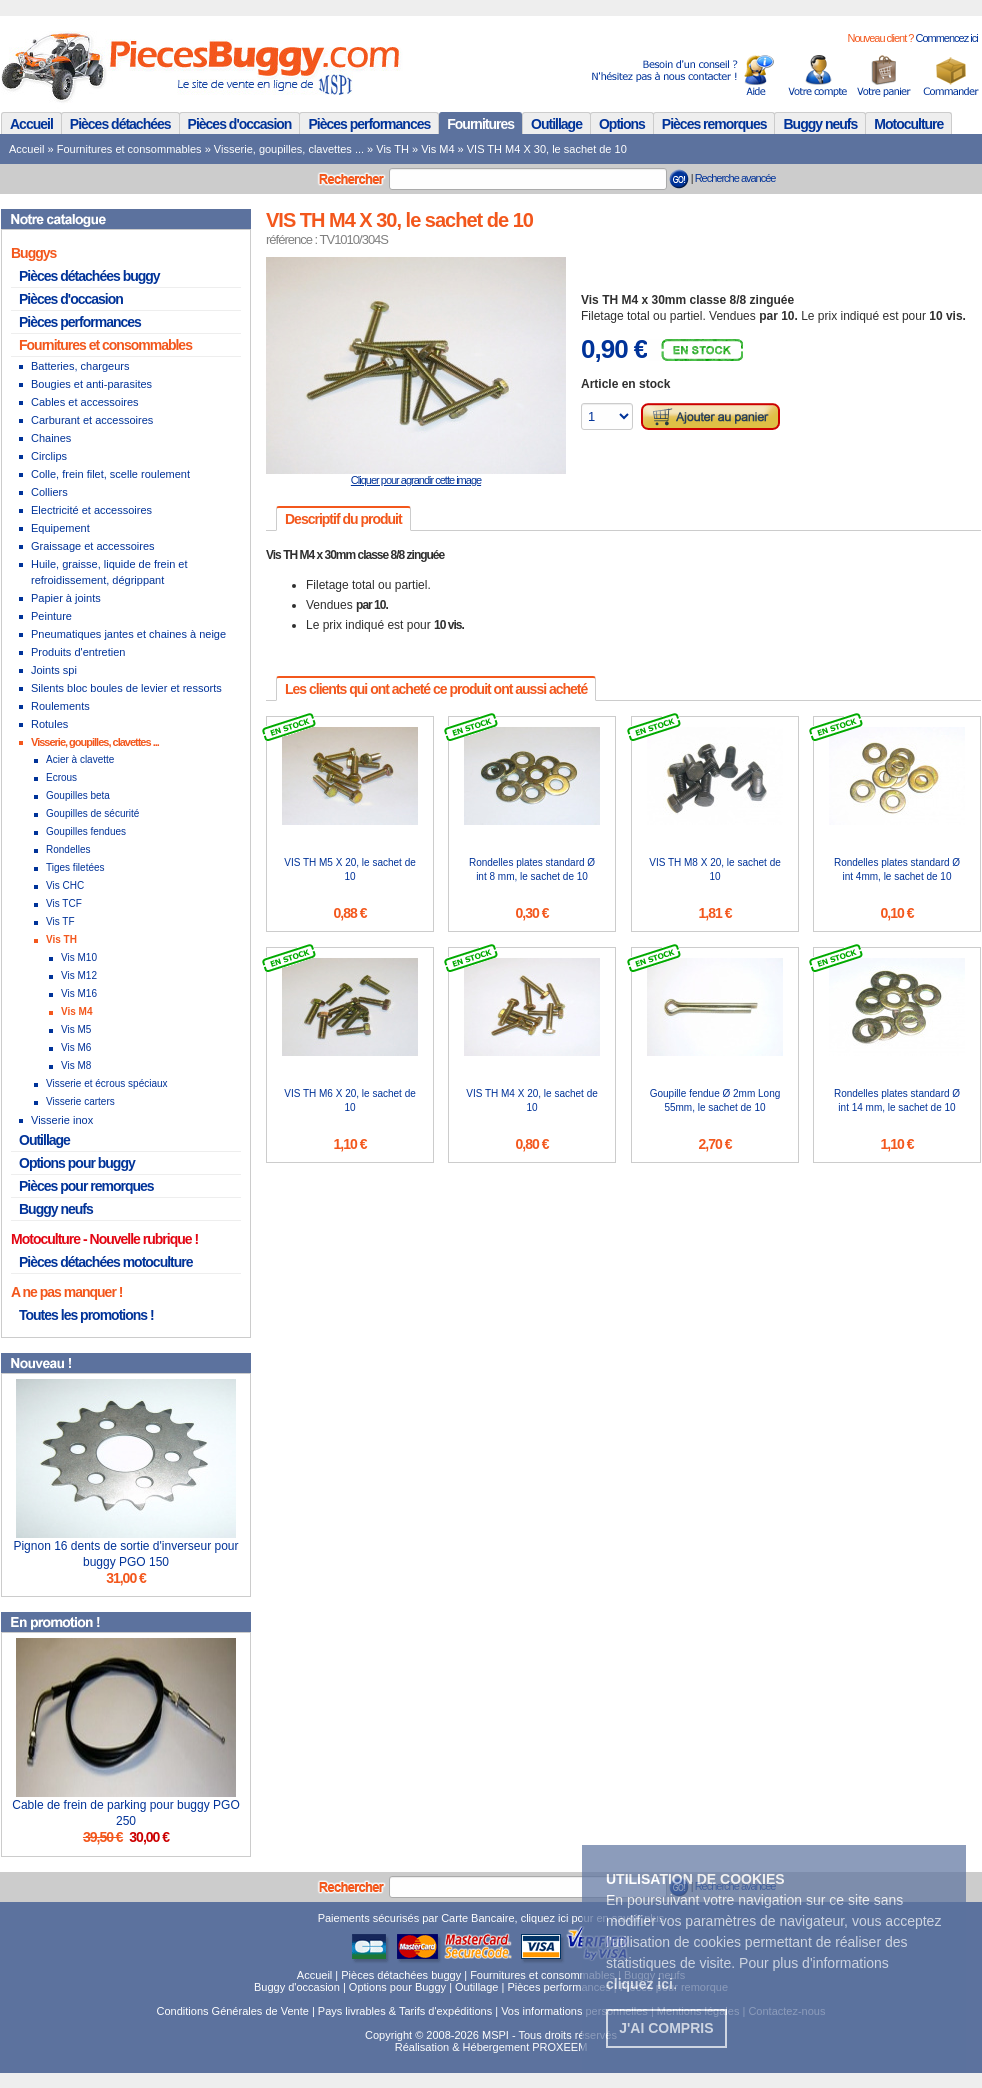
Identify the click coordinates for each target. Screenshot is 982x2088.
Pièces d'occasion (240, 124)
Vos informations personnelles (574, 2011)
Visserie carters (80, 1101)
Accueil (31, 124)
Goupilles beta (78, 795)
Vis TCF (64, 903)
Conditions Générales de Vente (233, 2011)
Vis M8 (76, 1065)
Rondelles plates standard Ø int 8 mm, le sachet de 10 (532, 869)
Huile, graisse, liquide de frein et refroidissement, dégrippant (109, 572)
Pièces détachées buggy (89, 276)
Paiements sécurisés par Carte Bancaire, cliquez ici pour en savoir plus (491, 1918)
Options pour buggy (77, 1163)
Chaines (51, 438)
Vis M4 (437, 149)
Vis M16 (79, 993)
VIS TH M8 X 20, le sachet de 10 (715, 869)
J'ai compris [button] (666, 2028)
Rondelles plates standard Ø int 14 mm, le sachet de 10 (897, 1100)
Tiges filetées (75, 867)
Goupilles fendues (86, 831)
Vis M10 (79, 957)
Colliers (49, 492)
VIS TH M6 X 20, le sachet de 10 (350, 1100)
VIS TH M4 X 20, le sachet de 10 (532, 1100)
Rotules (49, 724)
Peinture (51, 616)
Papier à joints (66, 598)
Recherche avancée (735, 178)
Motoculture (908, 124)
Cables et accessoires (85, 402)
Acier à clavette (80, 759)
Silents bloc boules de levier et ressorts (126, 688)
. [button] (641, 1984)
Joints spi (54, 670)
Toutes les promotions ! (86, 1315)
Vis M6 (76, 1047)
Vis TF (60, 921)
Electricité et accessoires (91, 510)
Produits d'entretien (78, 652)
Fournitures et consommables (129, 149)
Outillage (556, 124)
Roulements (60, 706)
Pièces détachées (120, 124)
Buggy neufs (820, 124)
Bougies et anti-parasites (91, 384)
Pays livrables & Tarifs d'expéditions (405, 2011)
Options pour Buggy (397, 1987)
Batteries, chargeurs (80, 366)
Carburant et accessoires (92, 420)
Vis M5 (76, 1029)
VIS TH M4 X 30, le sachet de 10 (547, 149)
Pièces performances (369, 124)
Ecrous (61, 777)
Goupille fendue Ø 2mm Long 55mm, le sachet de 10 (715, 1100)
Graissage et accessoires (93, 546)
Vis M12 (79, 975)
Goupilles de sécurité (92, 813)
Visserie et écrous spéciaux (107, 1083)
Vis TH (392, 149)
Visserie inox (62, 1120)
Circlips (49, 456)
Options (622, 124)
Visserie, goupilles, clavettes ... (289, 149)
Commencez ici (946, 38)
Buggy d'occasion (297, 1987)
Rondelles (68, 849)
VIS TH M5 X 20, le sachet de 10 (350, 869)
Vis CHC (65, 885)
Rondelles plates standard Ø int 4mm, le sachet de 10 (897, 869)
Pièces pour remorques (86, 1186)
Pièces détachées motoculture (106, 1262)
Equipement (60, 528)
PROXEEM (559, 2047)
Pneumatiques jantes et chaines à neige (128, 634)
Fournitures (480, 124)
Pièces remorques (714, 124)
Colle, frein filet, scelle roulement (110, 474)
